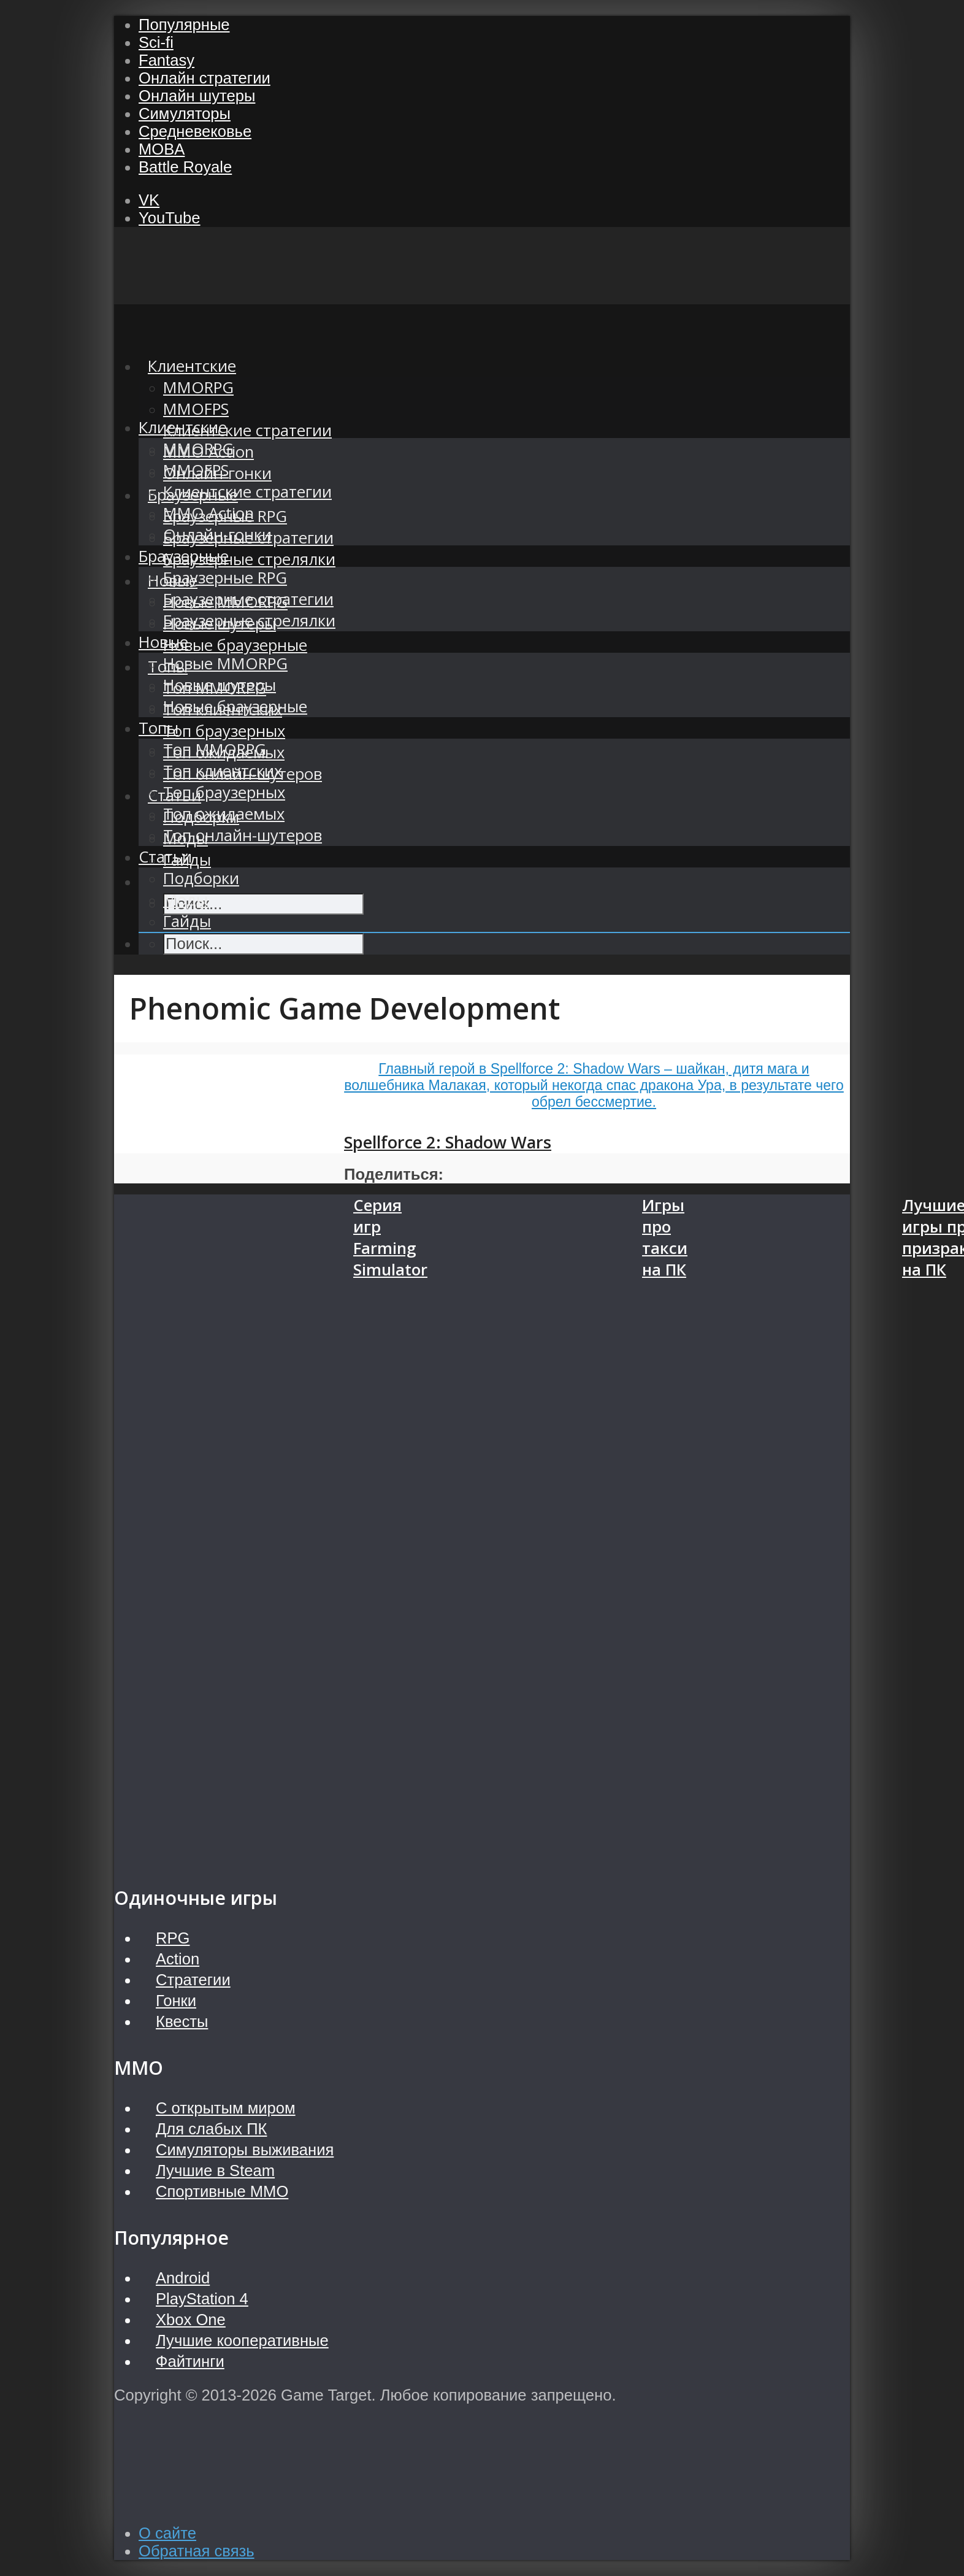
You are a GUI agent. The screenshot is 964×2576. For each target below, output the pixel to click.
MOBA (162, 149)
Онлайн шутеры (197, 95)
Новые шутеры (219, 685)
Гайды (187, 921)
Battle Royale (185, 166)
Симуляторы (185, 113)
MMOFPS (196, 409)
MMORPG (198, 448)
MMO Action (208, 513)
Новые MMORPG (225, 663)
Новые (163, 642)
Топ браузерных (224, 731)
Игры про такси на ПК (664, 1237)
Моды (185, 899)
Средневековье (195, 131)
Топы (158, 728)
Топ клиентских (222, 771)
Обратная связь (196, 2550)
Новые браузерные (235, 645)
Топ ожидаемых (224, 814)
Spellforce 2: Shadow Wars (447, 1142)
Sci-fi (156, 42)
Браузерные (184, 556)
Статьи (165, 856)
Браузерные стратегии (248, 599)
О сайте (167, 2533)
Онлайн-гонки (217, 534)
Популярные (184, 24)
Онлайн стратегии (204, 78)
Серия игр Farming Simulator (390, 1237)
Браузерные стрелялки (249, 559)
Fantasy (166, 60)
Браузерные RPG (225, 577)
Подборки (201, 878)
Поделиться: (393, 1174)
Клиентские (183, 427)
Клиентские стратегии (247, 430)
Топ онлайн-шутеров (242, 835)
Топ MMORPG (214, 749)
